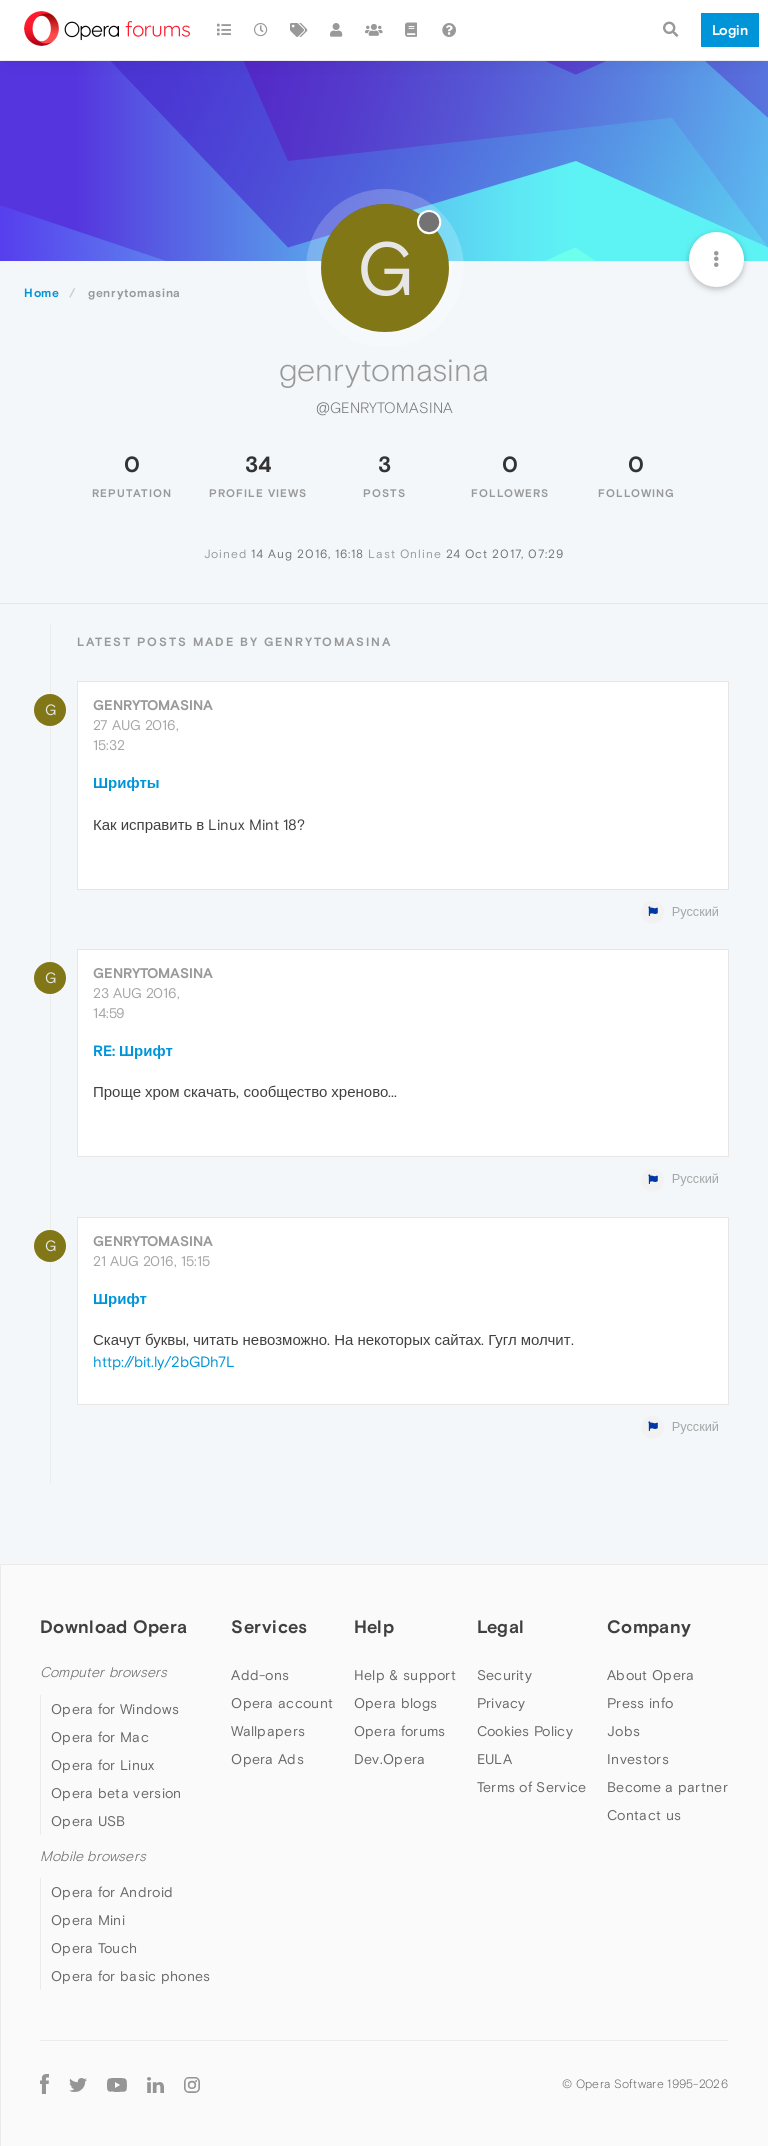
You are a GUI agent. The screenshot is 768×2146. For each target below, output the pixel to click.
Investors (638, 1759)
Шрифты (126, 782)
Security (504, 1675)
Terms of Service (532, 1787)
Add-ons (260, 1675)
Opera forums (400, 1731)
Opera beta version (116, 1793)
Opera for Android (112, 1892)
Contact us (644, 1815)
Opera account (282, 1703)
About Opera (650, 1675)
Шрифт (120, 1298)
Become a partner (667, 1787)
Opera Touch (94, 1948)
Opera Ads (267, 1759)
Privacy (501, 1703)
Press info (640, 1703)
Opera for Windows (115, 1709)
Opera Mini (88, 1920)
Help (374, 1626)
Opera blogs (395, 1703)
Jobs (623, 1731)
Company (649, 1626)
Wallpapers (268, 1731)
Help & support (405, 1675)
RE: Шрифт (133, 1050)
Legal (501, 1626)
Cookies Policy (525, 1731)
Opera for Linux (103, 1765)
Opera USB (88, 1821)
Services (269, 1626)
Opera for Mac (100, 1737)
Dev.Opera (390, 1759)
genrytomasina (153, 705)
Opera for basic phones (131, 1976)
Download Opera (113, 1626)
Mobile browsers (93, 1856)
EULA (494, 1759)
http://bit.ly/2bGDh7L (164, 1361)
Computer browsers (103, 1672)
